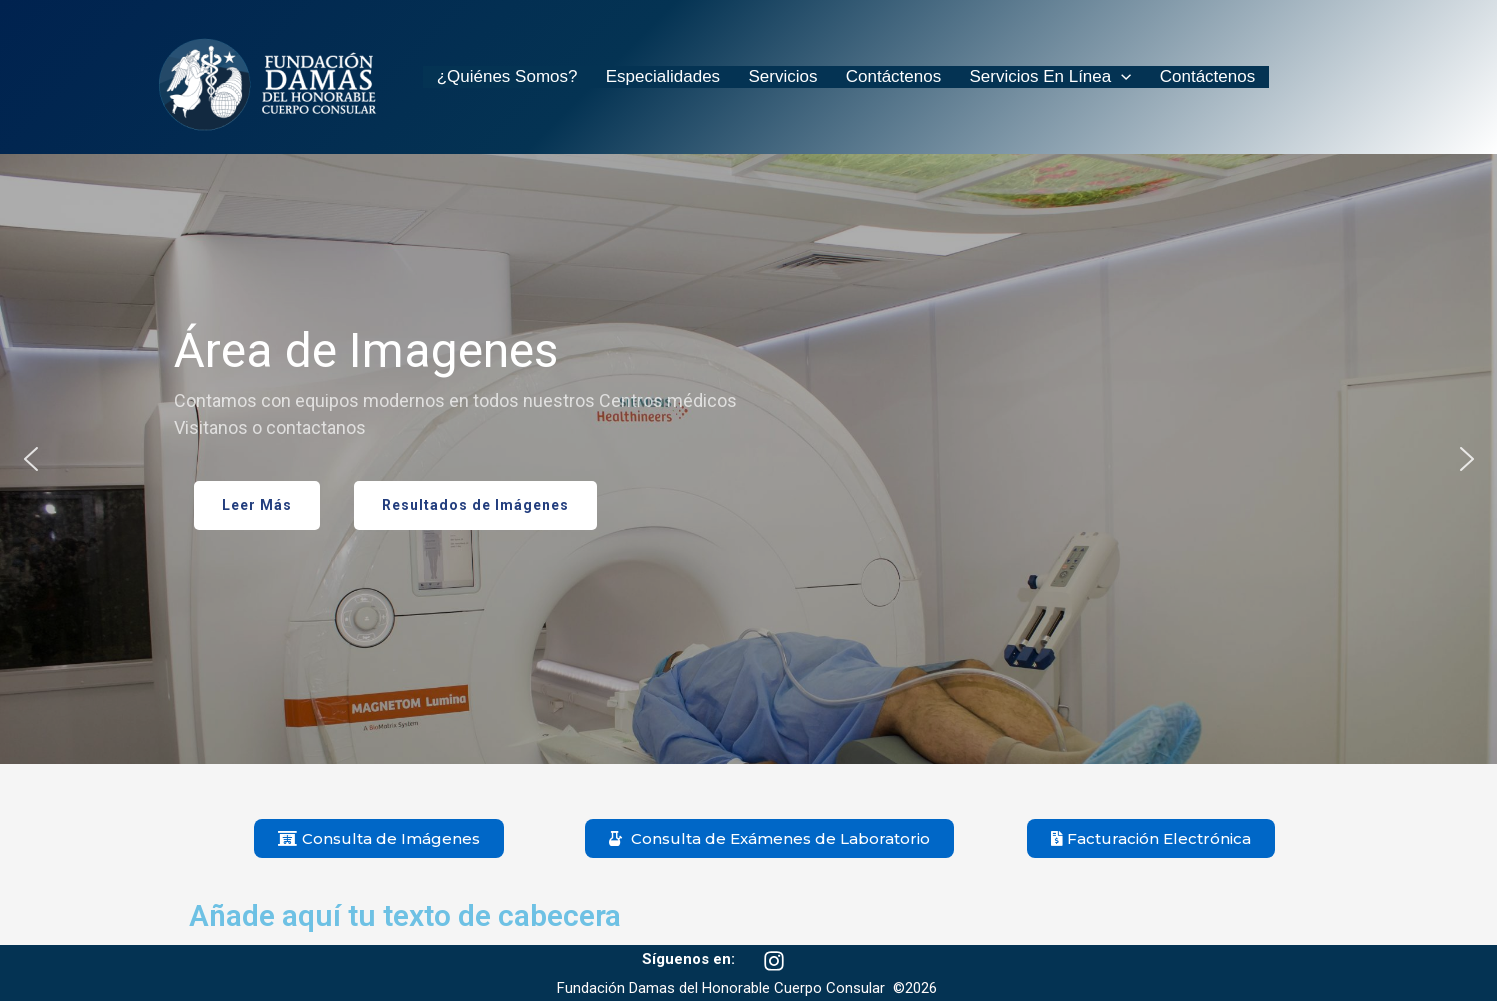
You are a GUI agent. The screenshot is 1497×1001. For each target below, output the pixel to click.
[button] (31, 459)
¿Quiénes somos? (503, 76)
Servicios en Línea (1013, 76)
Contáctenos (864, 76)
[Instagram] (774, 961)
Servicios (762, 76)
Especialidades (650, 76)
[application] (1084, 77)
